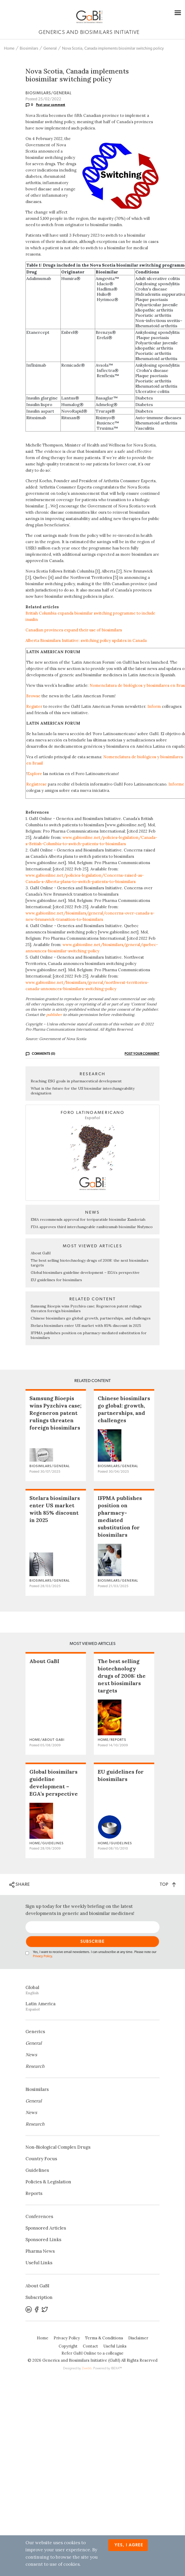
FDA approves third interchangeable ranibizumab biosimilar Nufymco (92, 1226)
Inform (154, 706)
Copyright (68, 2346)
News (31, 2055)
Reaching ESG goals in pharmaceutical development (76, 1081)
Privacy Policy (42, 1956)
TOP (168, 1884)
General (50, 48)
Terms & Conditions (104, 2337)
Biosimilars (29, 48)
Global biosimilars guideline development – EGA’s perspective (85, 1272)
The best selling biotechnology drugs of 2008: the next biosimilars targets (122, 1676)
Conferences (39, 2216)
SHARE (19, 1885)
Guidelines (37, 2170)
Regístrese (36, 784)
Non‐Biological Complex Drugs (57, 2147)
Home (9, 48)
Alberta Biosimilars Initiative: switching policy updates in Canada (86, 640)
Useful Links (38, 2263)
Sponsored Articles (45, 2228)
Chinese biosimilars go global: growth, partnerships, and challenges (91, 1318)
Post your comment (50, 104)
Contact (90, 2346)
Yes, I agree (129, 2545)
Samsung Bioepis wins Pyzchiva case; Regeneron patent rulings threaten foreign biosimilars (55, 1413)
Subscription (39, 2297)
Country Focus (41, 2159)
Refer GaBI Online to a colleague (92, 2353)
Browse (33, 695)
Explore (34, 773)
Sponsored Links (43, 2239)
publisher (54, 1014)
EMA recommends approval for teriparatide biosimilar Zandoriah (88, 1219)
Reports (33, 2193)
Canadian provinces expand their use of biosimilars (73, 629)
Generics (35, 2031)
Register (34, 706)
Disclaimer (138, 2337)
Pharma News (40, 2251)
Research (34, 2066)
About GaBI (41, 1253)
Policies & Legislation (48, 2182)
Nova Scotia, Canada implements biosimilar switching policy (113, 48)
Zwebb (86, 2368)
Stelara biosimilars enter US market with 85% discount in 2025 (86, 1325)
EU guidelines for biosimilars (56, 1279)
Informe (176, 784)
